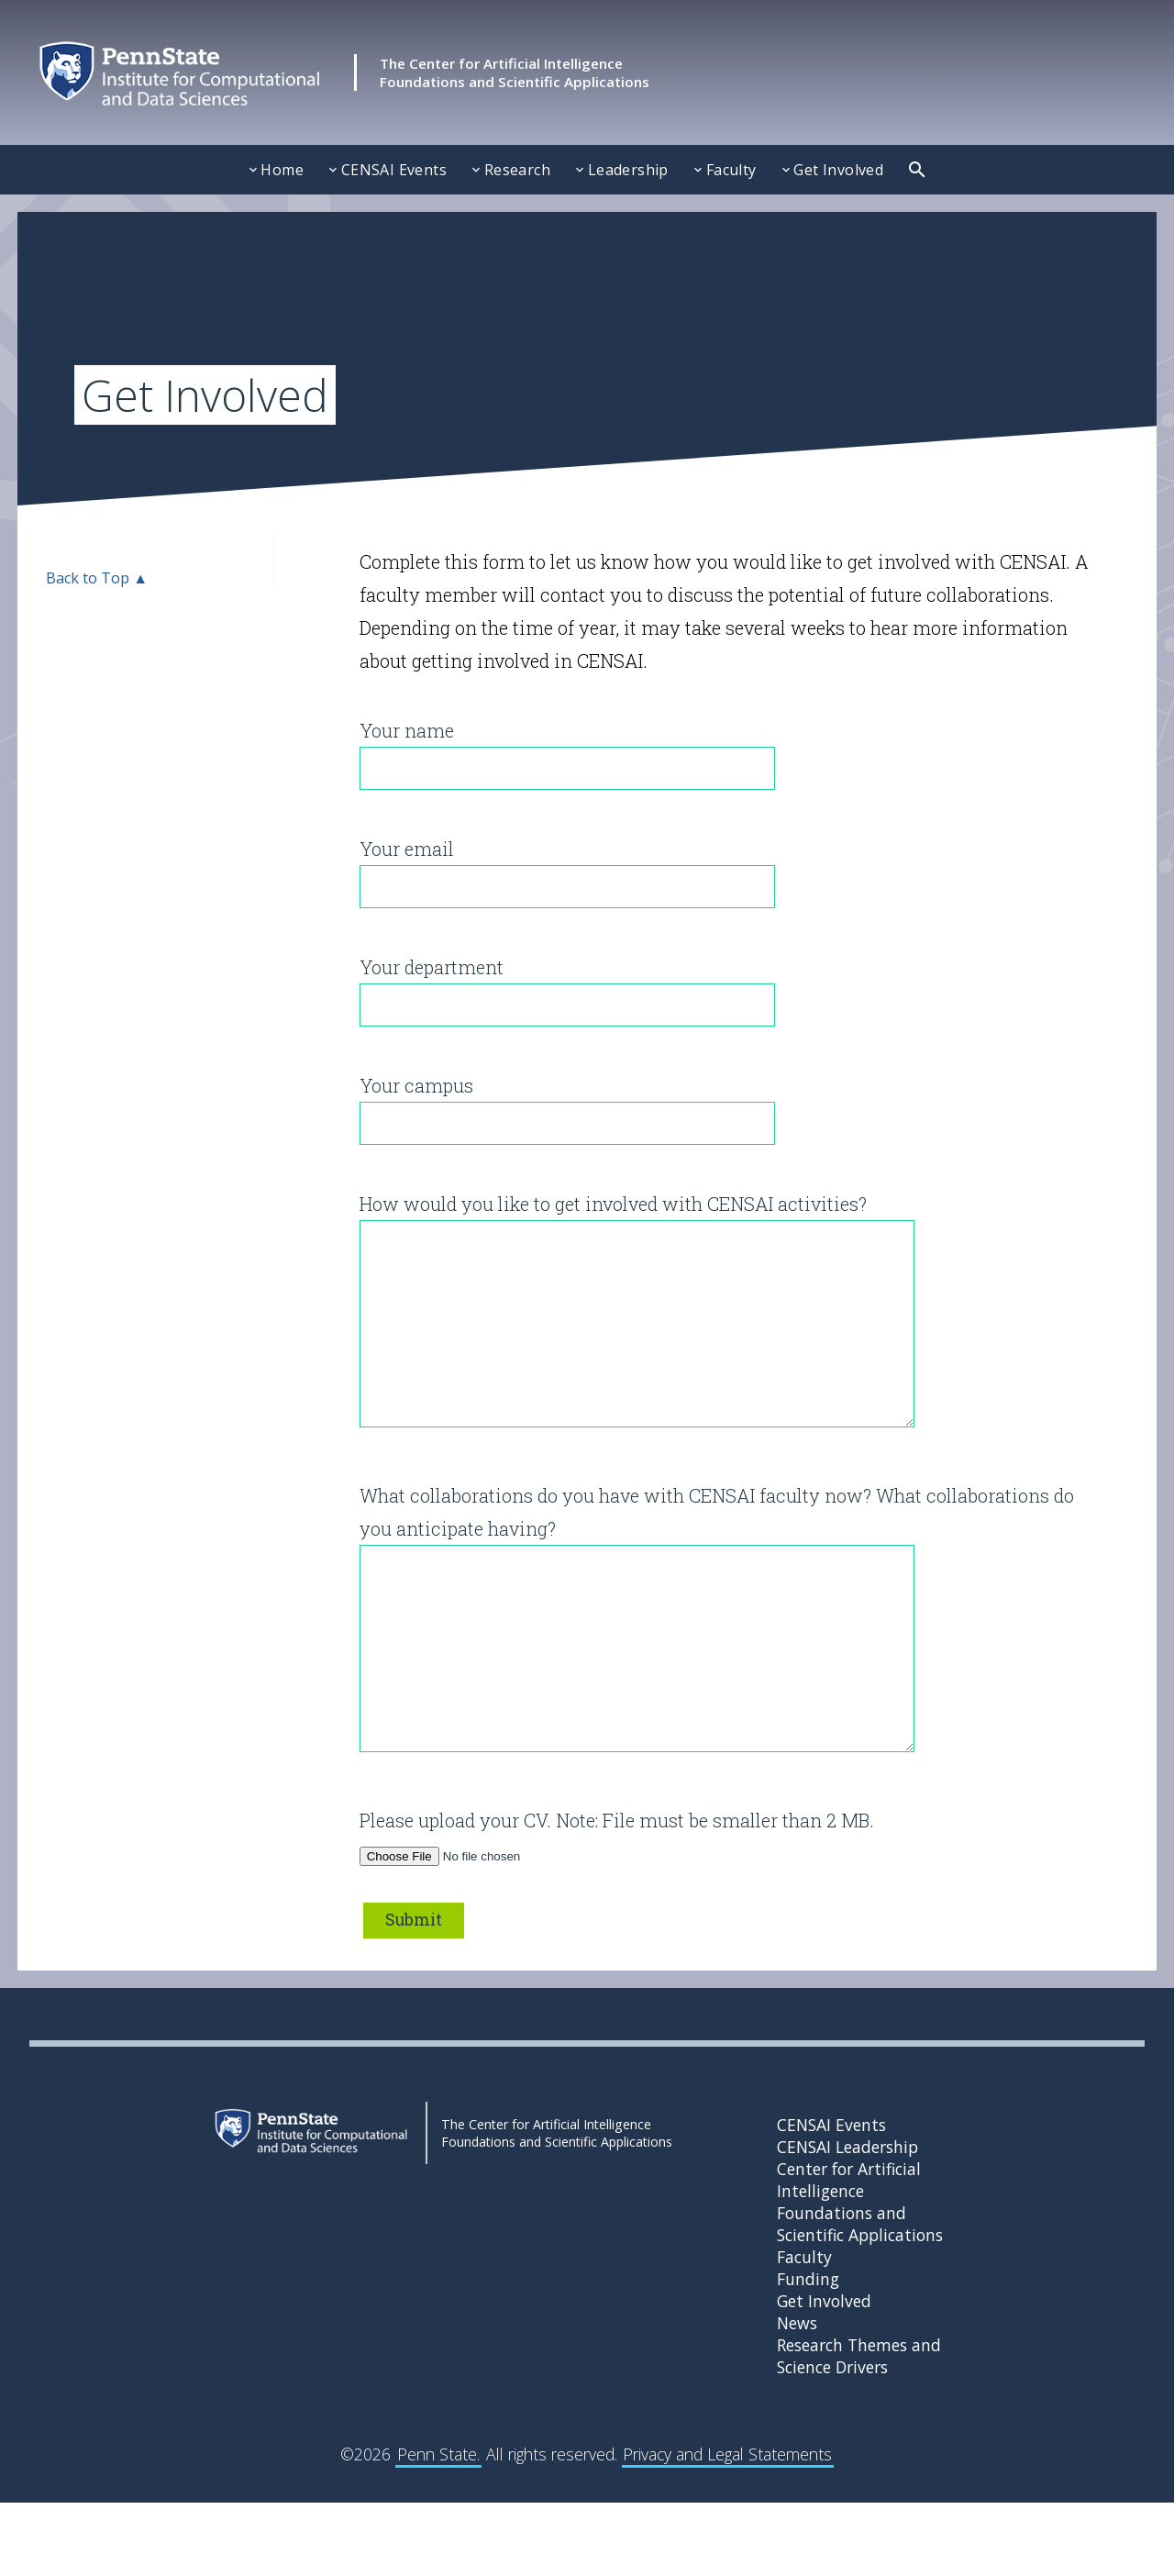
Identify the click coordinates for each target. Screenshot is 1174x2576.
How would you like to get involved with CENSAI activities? (637, 1330)
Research (517, 170)
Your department (567, 985)
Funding (808, 2352)
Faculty (731, 170)
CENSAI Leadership (847, 2220)
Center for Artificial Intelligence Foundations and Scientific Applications (860, 2275)
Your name (567, 748)
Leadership (628, 170)
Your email (567, 866)
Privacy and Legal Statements (727, 2527)
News (797, 2396)
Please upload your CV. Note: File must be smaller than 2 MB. (617, 1910)
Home (282, 170)
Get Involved (838, 170)
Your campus (567, 1103)
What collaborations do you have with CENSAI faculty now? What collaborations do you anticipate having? (717, 1675)
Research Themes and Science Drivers (859, 2429)
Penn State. (438, 2527)
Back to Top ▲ (97, 578)
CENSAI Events (394, 170)
